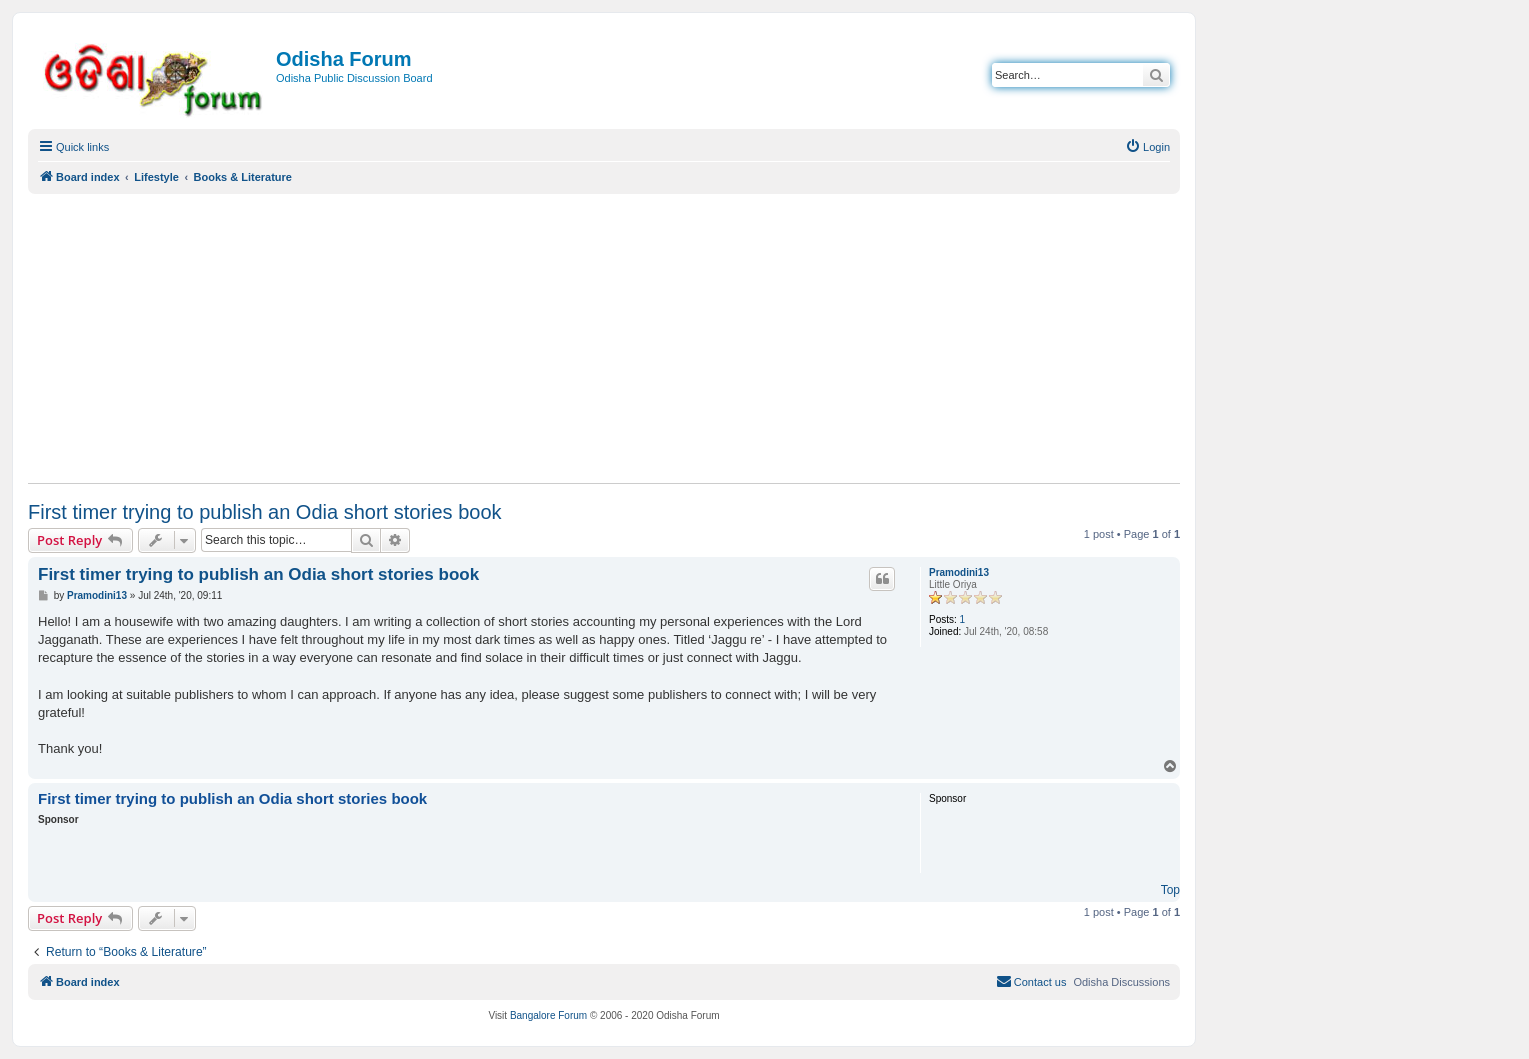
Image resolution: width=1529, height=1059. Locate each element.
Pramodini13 (959, 572)
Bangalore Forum (548, 1015)
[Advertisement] (604, 338)
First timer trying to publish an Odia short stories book (265, 512)
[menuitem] (1147, 147)
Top (1170, 890)
